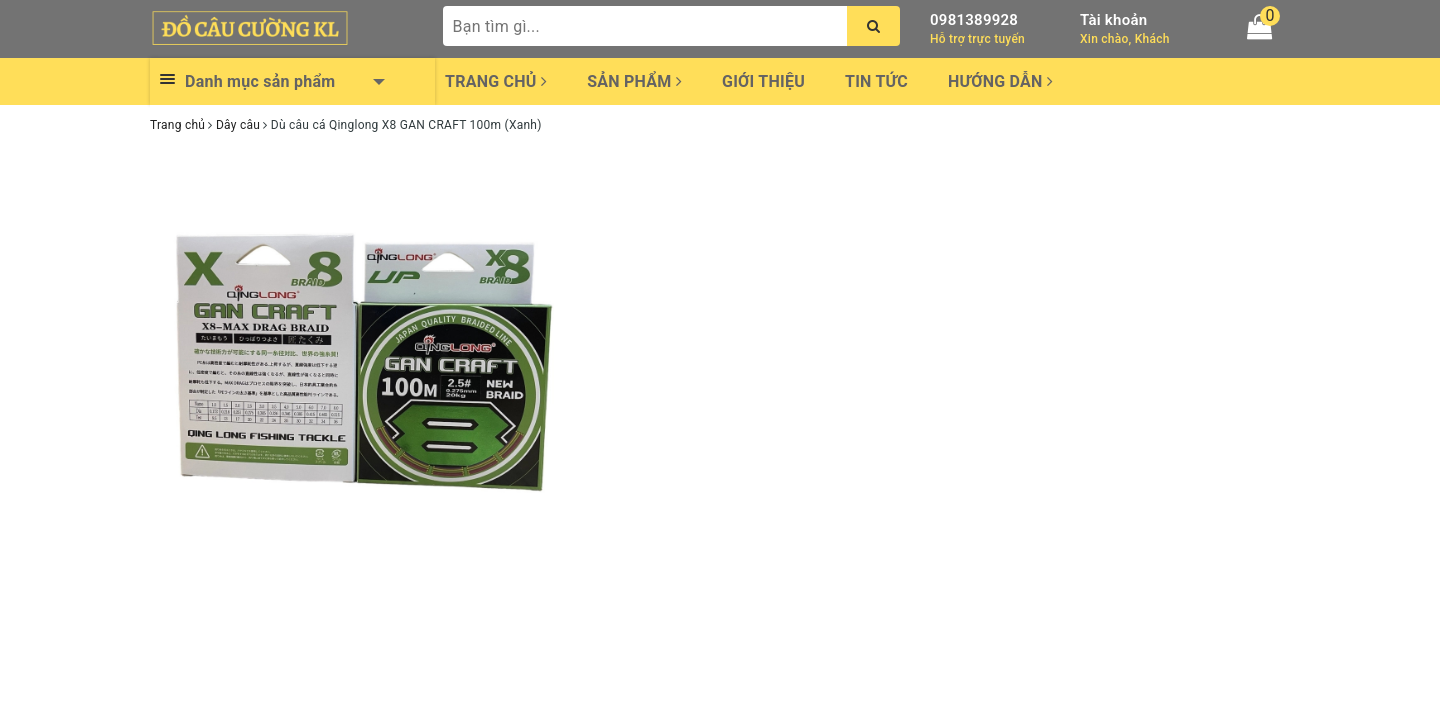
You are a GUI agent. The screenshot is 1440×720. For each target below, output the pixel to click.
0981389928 (974, 20)
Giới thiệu (763, 81)
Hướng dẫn (1000, 81)
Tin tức (876, 81)
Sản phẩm (634, 81)
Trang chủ (496, 81)
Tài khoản (1113, 20)
